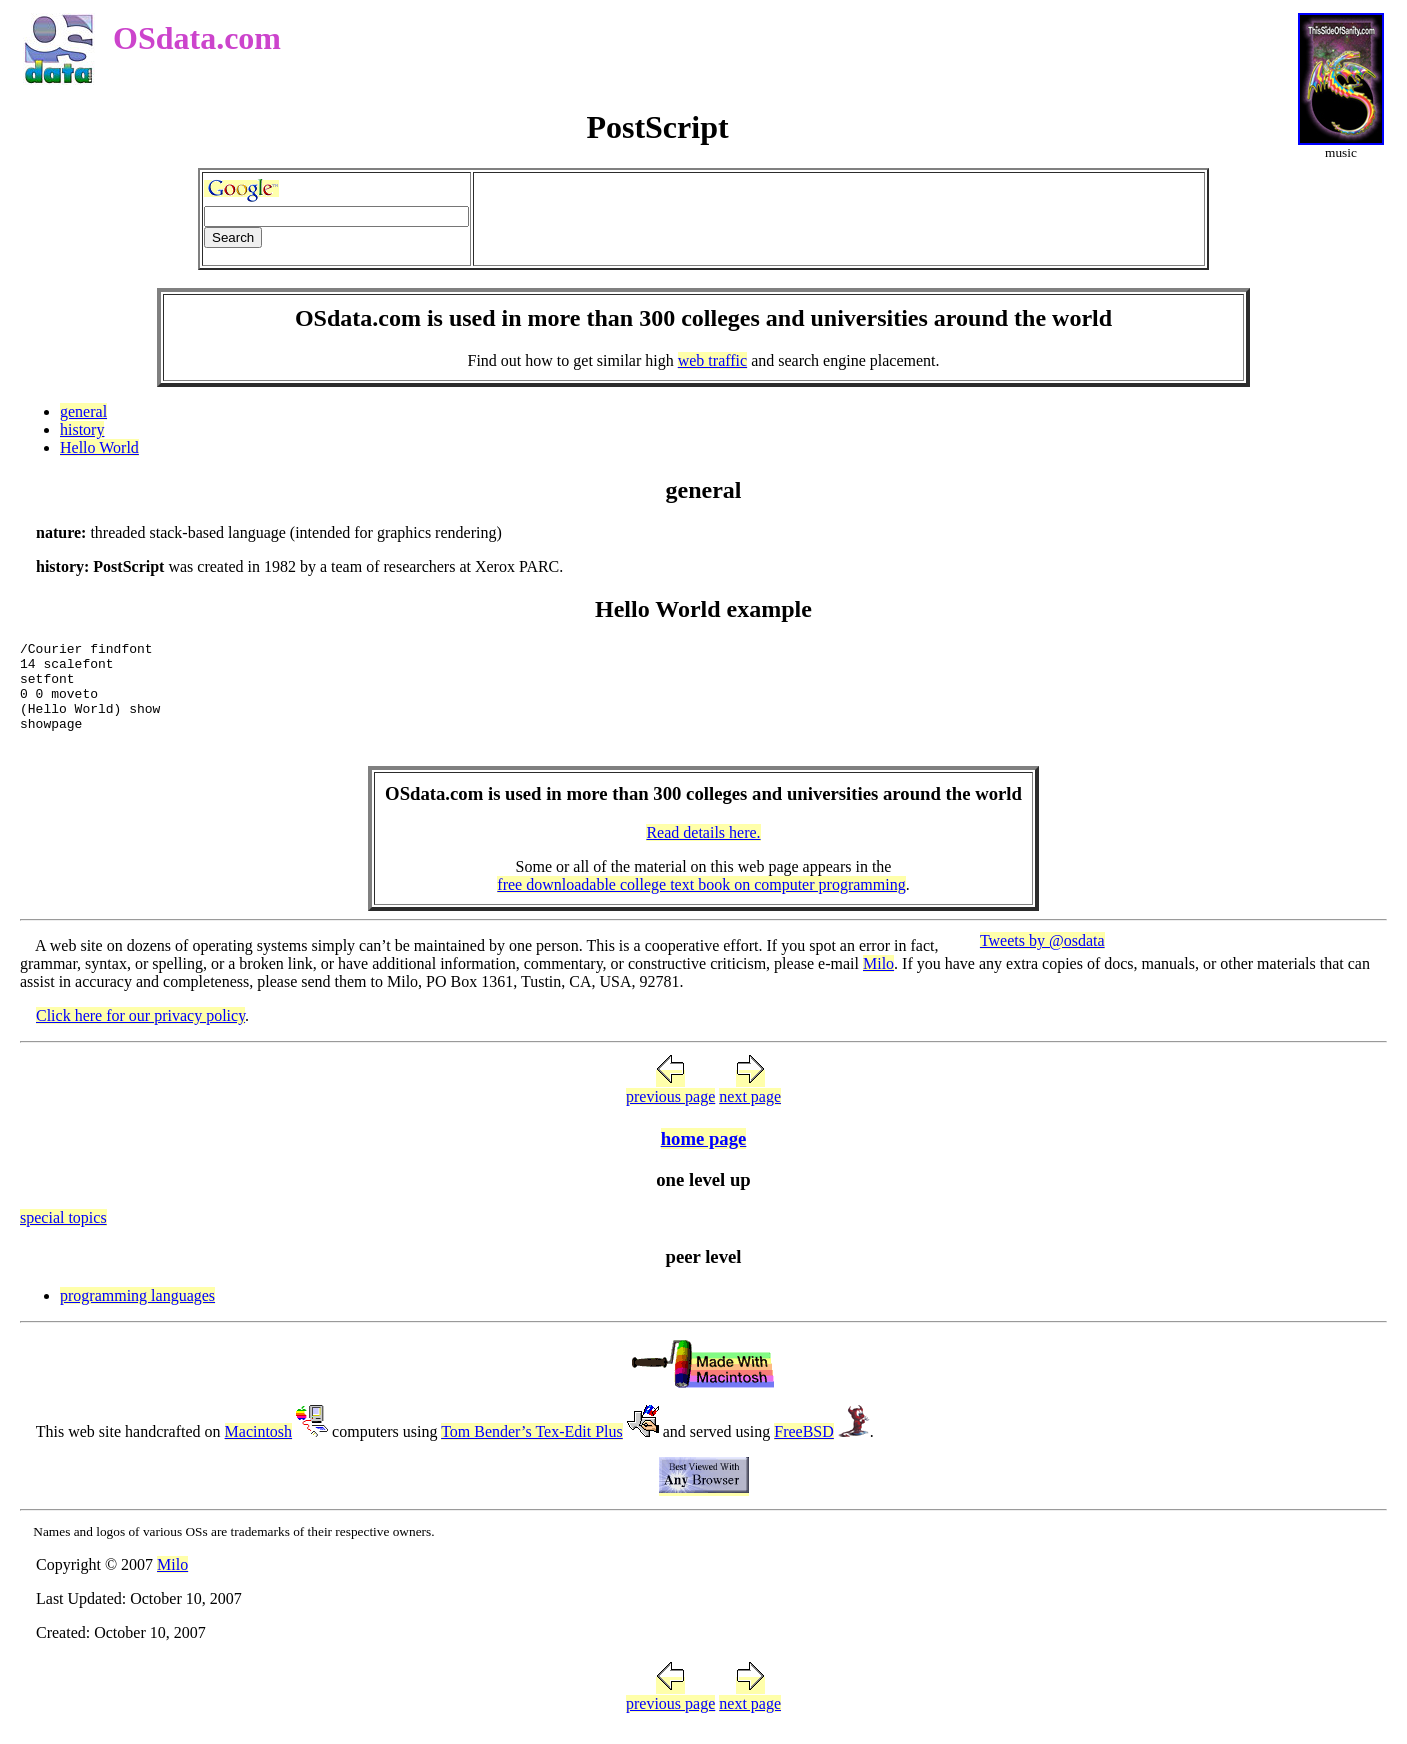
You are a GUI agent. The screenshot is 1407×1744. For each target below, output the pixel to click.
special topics (63, 1235)
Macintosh (259, 1449)
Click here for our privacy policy (140, 1033)
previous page (670, 1114)
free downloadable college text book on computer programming (701, 902)
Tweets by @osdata (1042, 958)
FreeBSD (804, 1449)
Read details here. (703, 850)
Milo (878, 981)
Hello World (99, 447)
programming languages (137, 1313)
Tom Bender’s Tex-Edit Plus (532, 1449)
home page (704, 1156)
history (82, 429)
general (83, 411)
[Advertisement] (839, 219)
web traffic (712, 360)
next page (750, 1114)
